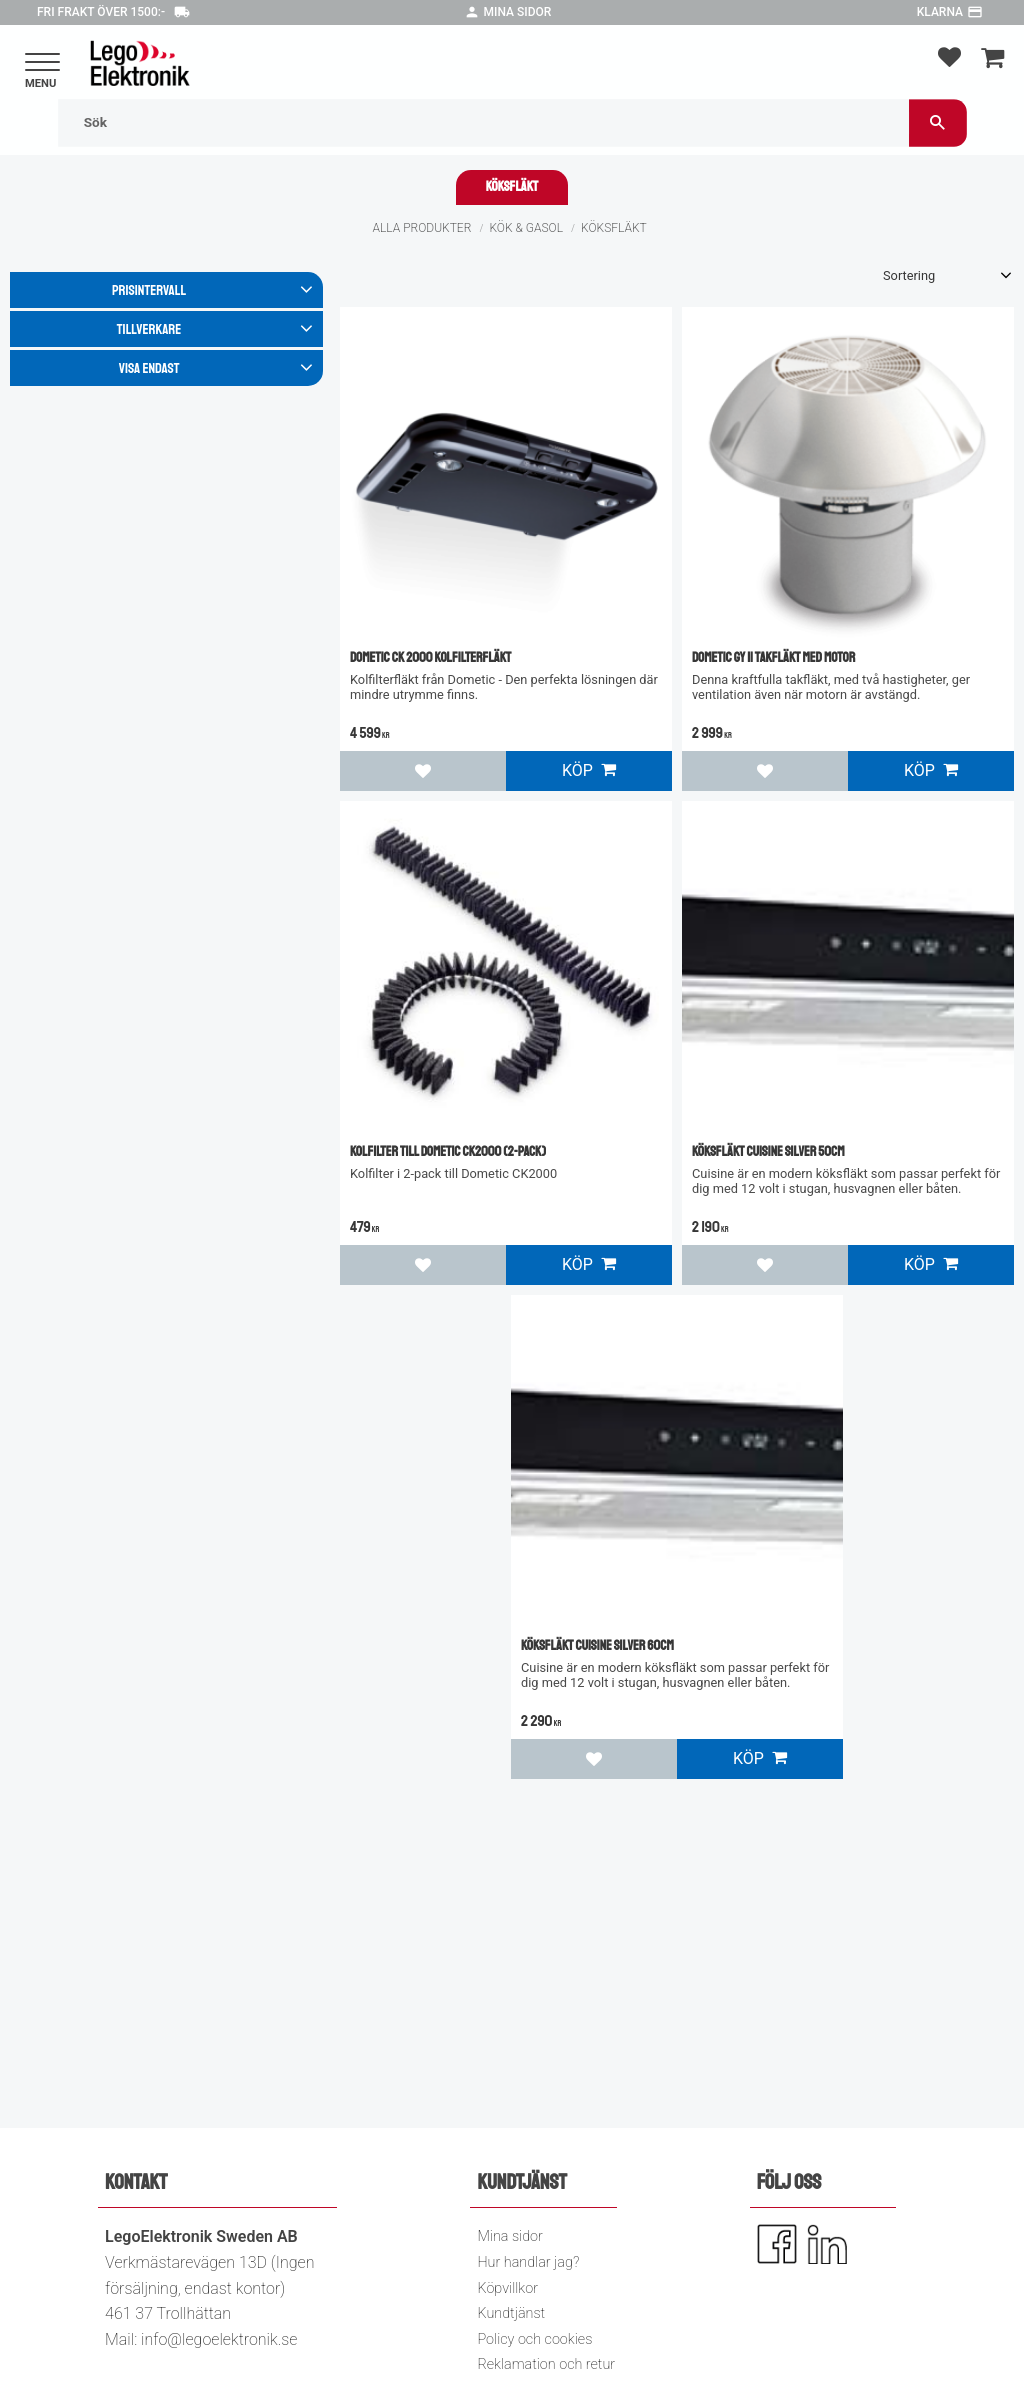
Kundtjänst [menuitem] (511, 2313)
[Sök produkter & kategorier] (483, 122)
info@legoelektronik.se (219, 2339)
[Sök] (938, 122)
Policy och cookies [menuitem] (534, 2339)
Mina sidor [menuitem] (509, 2236)
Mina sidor (518, 12)
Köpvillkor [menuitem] (507, 2288)
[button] (42, 63)
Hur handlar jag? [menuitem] (528, 2262)
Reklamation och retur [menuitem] (546, 2364)
